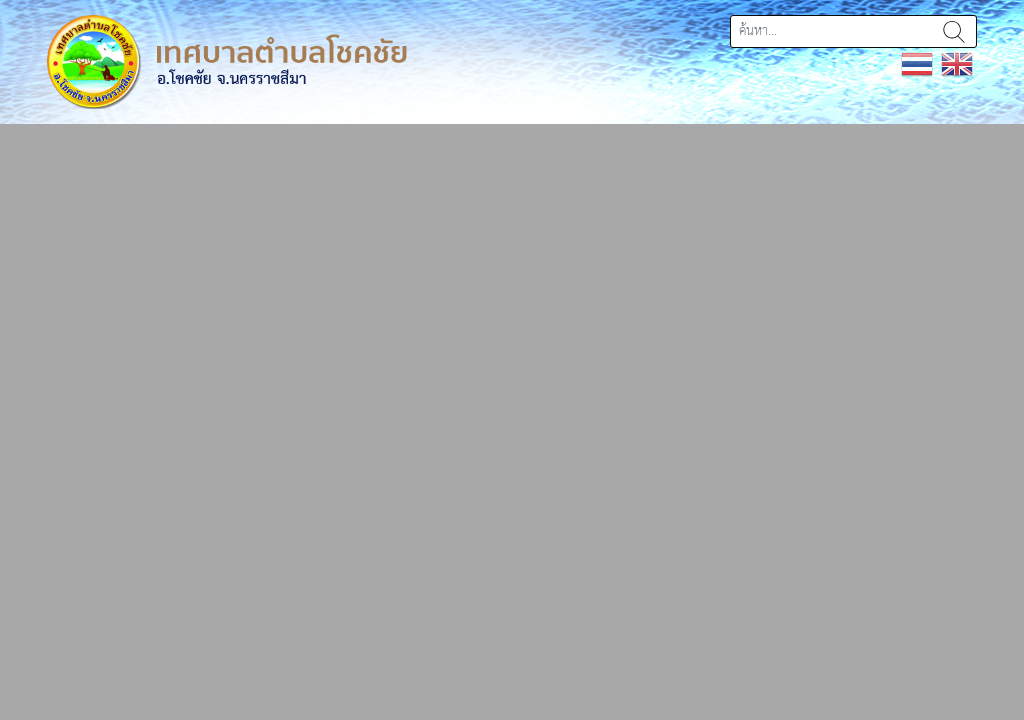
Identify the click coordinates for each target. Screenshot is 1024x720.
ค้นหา (954, 31)
